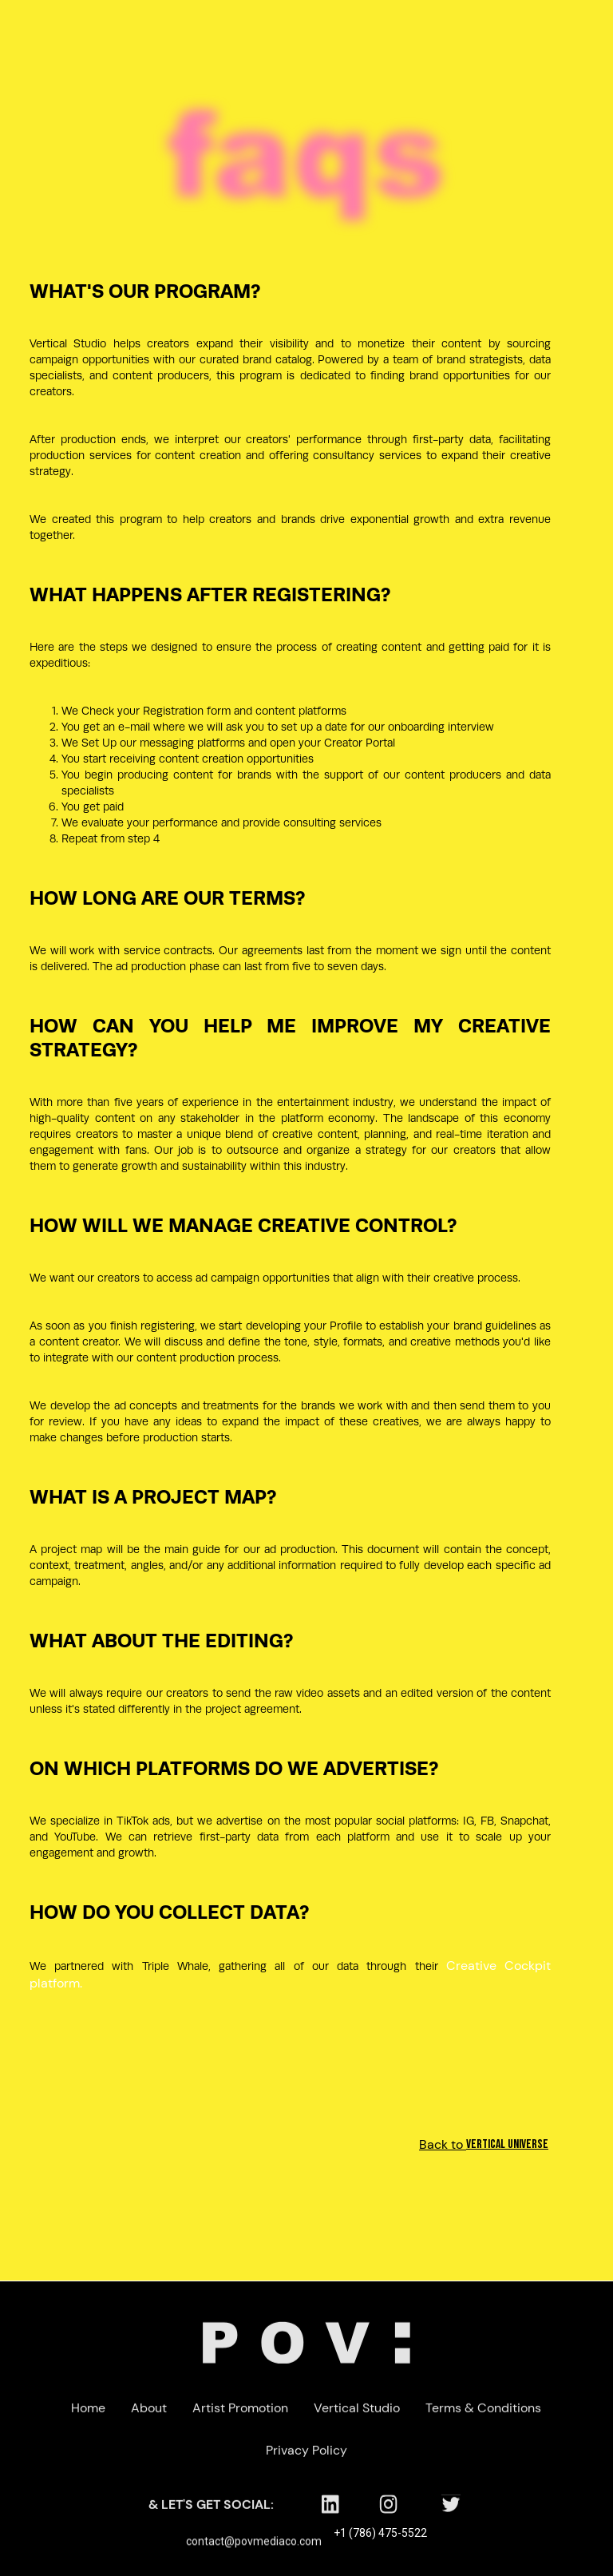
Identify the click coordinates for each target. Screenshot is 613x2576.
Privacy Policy (306, 2456)
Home (89, 2414)
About (150, 2414)
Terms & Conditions (484, 2414)
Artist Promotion (241, 2414)
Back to (516, 2144)
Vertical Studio (357, 2414)
